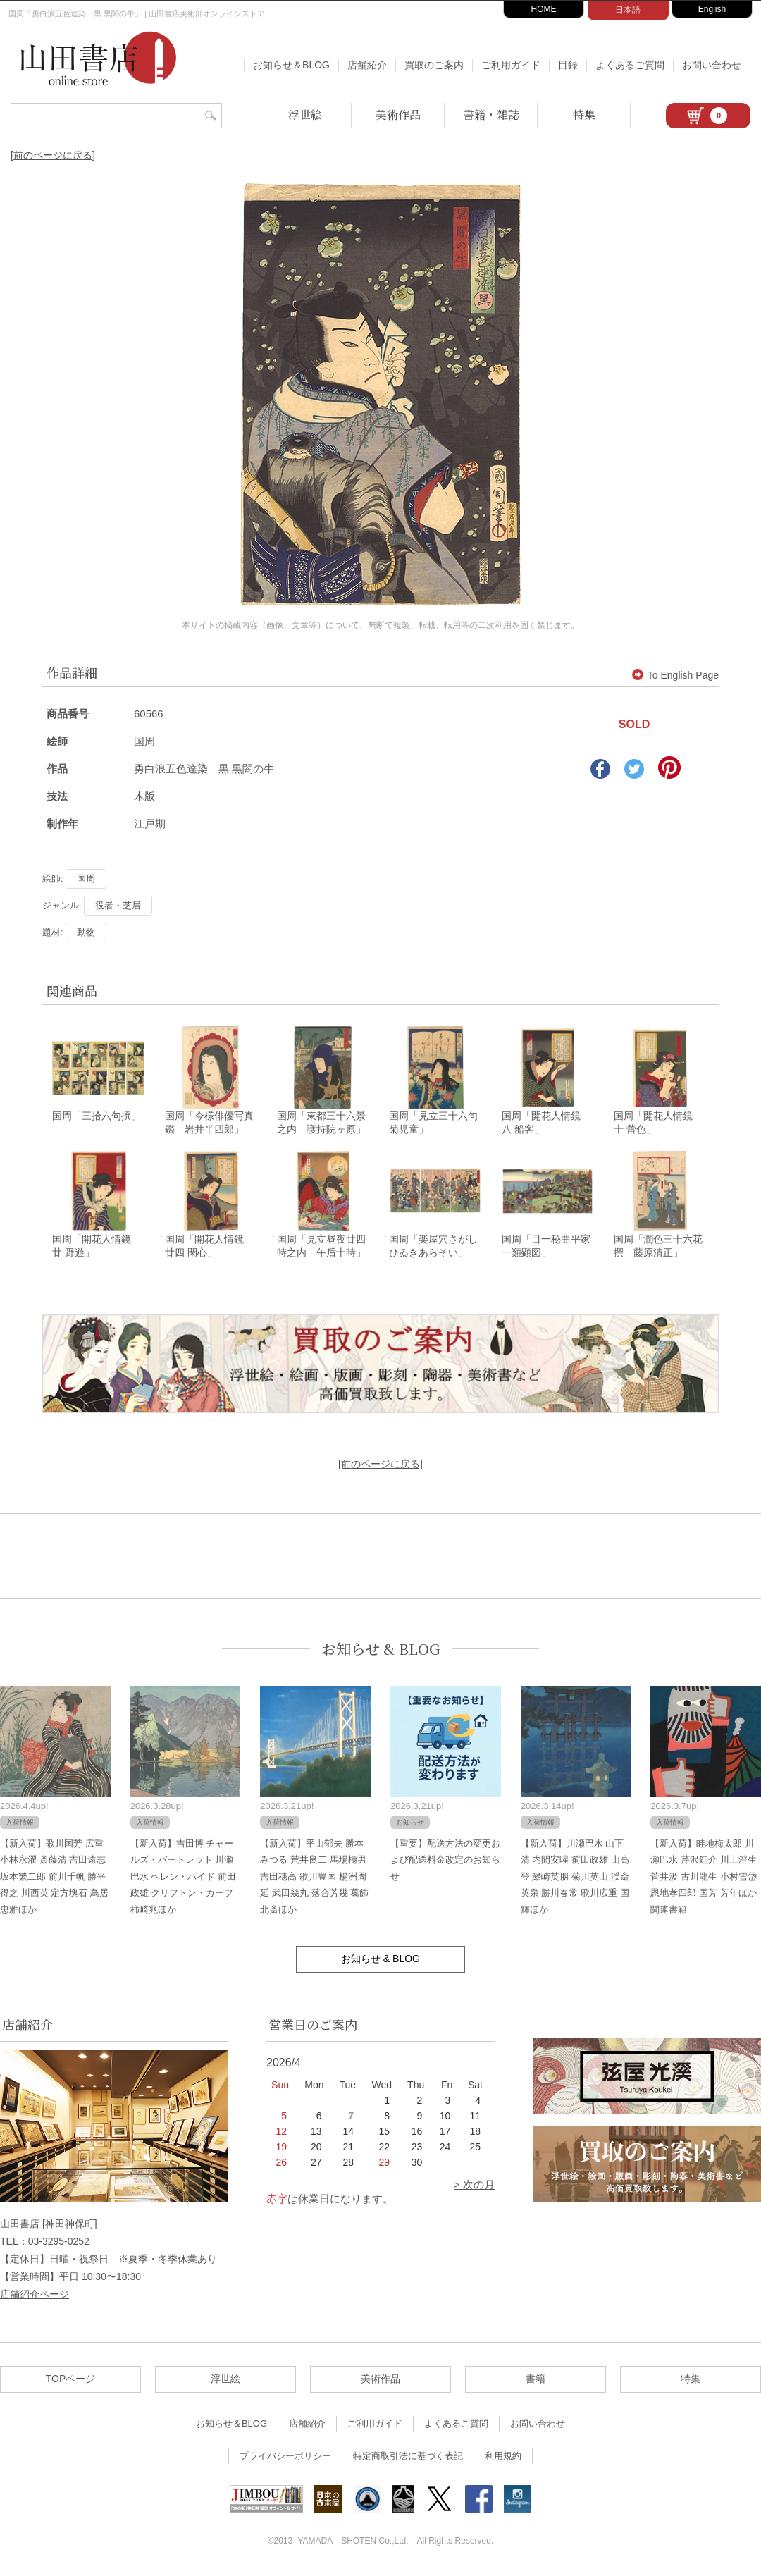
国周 (144, 741)
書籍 (535, 2380)
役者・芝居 (118, 905)
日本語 (628, 10)
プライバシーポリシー (285, 2458)
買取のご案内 (434, 64)
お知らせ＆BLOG (291, 64)
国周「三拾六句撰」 (96, 1117)
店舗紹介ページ (34, 2296)
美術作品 (398, 114)
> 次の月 (474, 2187)
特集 (584, 114)
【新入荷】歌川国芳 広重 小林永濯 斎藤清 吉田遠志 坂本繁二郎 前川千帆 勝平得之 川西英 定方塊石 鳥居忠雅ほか (54, 1878)
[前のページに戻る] (53, 155)
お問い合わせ (711, 64)
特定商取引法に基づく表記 (408, 2458)
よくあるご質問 (629, 64)
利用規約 (503, 2458)
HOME (544, 9)
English (712, 9)
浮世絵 (305, 114)
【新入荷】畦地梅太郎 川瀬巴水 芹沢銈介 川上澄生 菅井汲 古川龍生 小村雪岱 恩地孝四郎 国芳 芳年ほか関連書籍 (703, 1878)
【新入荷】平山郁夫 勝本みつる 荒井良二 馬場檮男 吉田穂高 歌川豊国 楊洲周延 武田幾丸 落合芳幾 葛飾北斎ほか (314, 1878)
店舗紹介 (367, 64)
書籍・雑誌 (491, 114)
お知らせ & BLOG (380, 1651)
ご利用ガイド (510, 64)
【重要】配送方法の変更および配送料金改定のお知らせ (445, 1862)
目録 (568, 64)
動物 (86, 932)
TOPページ (71, 2380)
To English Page (675, 675)
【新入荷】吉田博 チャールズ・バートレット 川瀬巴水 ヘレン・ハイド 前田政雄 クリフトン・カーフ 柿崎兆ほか (183, 1878)
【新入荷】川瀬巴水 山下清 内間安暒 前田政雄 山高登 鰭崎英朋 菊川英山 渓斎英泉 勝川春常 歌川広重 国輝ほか (575, 1878)
